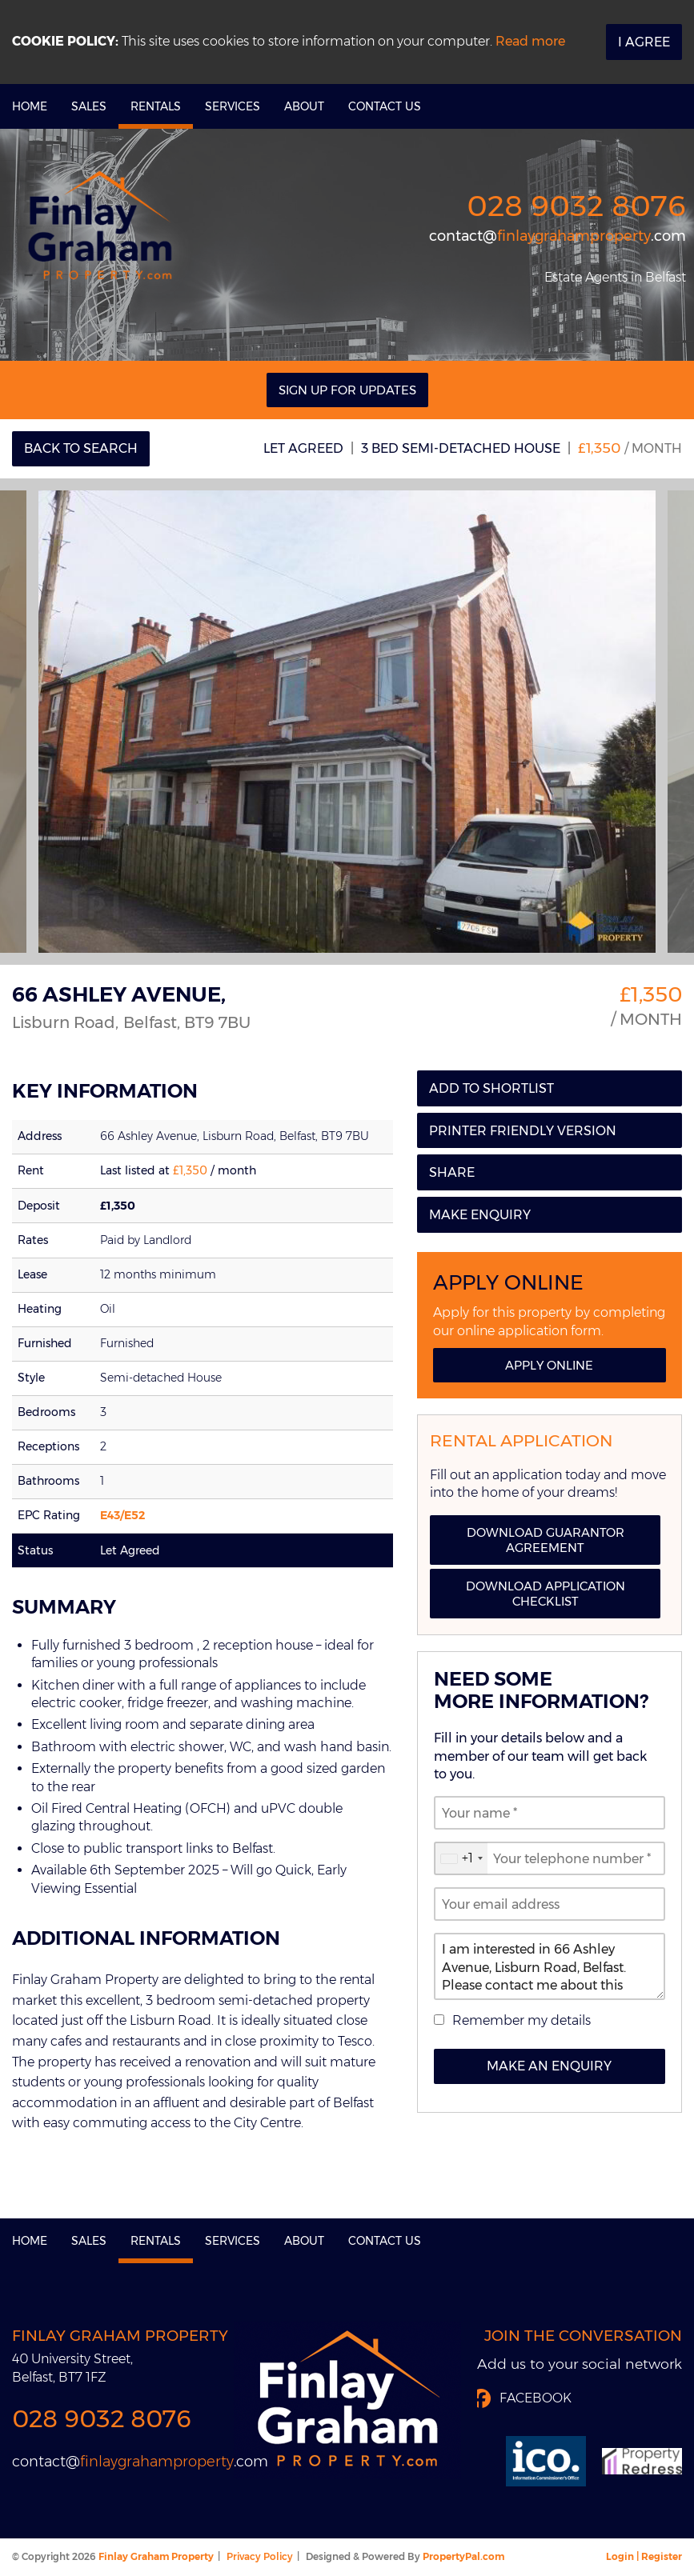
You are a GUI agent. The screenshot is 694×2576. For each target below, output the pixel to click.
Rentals (155, 106)
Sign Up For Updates (347, 390)
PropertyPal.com (463, 2556)
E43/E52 (122, 1515)
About (304, 106)
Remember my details (521, 2020)
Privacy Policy (260, 2556)
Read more (530, 41)
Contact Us (384, 106)
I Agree (644, 42)
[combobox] (461, 1858)
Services (232, 106)
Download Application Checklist (545, 1593)
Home (29, 106)
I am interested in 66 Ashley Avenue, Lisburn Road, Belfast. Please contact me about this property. (549, 1966)
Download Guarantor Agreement (545, 1540)
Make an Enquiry (549, 2066)
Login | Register (644, 2556)
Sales (88, 106)
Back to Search (81, 448)
